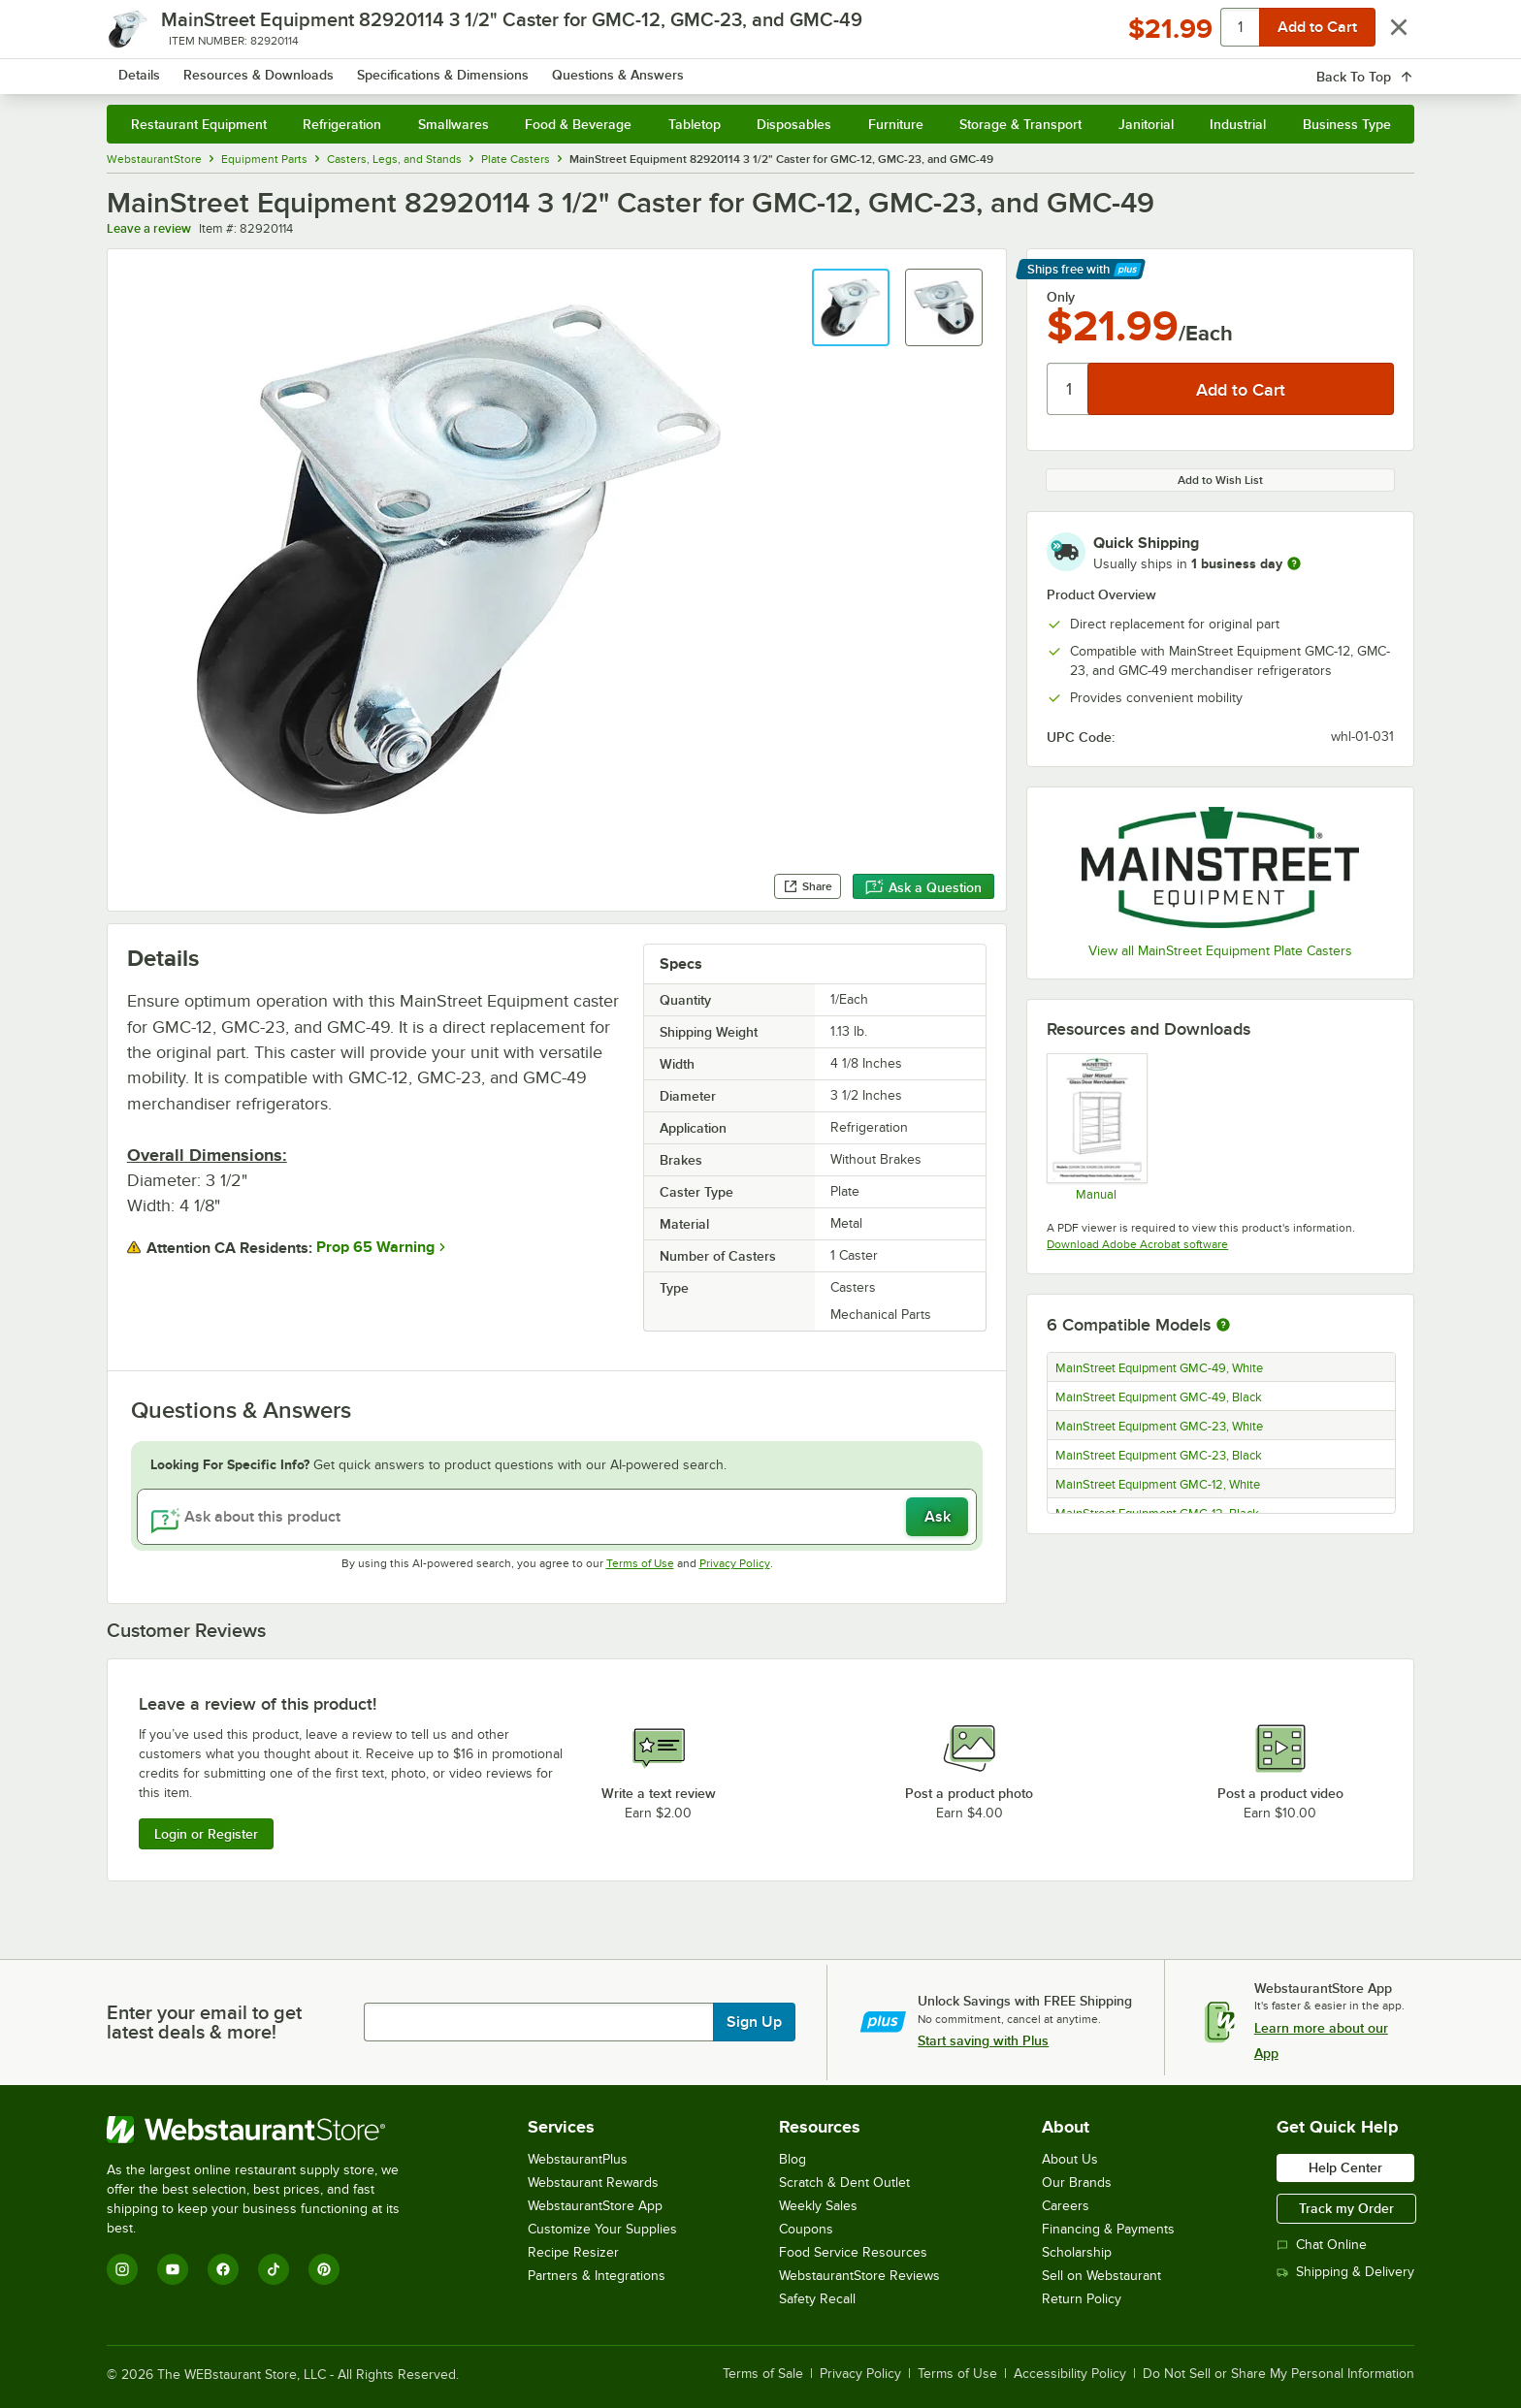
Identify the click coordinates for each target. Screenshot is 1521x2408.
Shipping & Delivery (1345, 2271)
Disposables (794, 124)
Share (807, 886)
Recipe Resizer (573, 2252)
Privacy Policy (734, 1563)
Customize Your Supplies (602, 2229)
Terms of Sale (763, 2374)
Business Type (1347, 124)
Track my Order (1346, 2208)
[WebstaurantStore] (266, 2129)
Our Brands (1077, 2182)
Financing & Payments (1108, 2229)
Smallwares (453, 124)
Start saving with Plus (983, 2040)
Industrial (1238, 124)
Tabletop (694, 124)
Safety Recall (817, 2299)
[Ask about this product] (557, 1517)
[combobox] (735, 67)
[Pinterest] (324, 2269)
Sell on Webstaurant (1101, 2275)
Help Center (1345, 2167)
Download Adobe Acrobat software (1137, 1244)
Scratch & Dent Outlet (844, 2182)
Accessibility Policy (1070, 2374)
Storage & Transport (1020, 124)
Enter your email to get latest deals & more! (204, 2022)
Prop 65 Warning (375, 1247)
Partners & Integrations (596, 2275)
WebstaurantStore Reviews (859, 2275)
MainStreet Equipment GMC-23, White (1159, 1426)
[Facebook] (223, 2269)
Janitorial (1146, 124)
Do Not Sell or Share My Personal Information (1278, 2374)
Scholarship (1077, 2252)
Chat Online (1322, 2244)
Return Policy (1081, 2299)
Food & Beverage (578, 124)
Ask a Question (923, 887)
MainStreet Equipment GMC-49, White (1159, 1368)
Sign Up (754, 2022)
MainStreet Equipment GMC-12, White (1157, 1485)
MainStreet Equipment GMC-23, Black (1158, 1455)
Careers (1065, 2206)
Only (1061, 297)
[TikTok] (273, 2269)
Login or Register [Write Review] (206, 1834)
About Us (1070, 2159)
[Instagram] (122, 2269)
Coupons (806, 2229)
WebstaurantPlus (578, 2159)
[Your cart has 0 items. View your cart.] (1384, 67)
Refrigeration (342, 124)
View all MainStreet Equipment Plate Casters (1220, 951)
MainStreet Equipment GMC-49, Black (1158, 1397)
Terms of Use (640, 1563)
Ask (937, 1516)
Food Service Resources (853, 2252)
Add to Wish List (1220, 480)
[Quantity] (1068, 389)
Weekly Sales (818, 2206)
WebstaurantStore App (595, 2206)
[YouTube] (172, 2269)
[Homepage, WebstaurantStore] (270, 68)
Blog (792, 2159)
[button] (851, 307)
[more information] (1294, 563)
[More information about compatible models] (1223, 1325)
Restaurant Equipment (199, 124)
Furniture (895, 124)
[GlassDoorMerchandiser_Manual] (1096, 1127)
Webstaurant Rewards (593, 2182)
